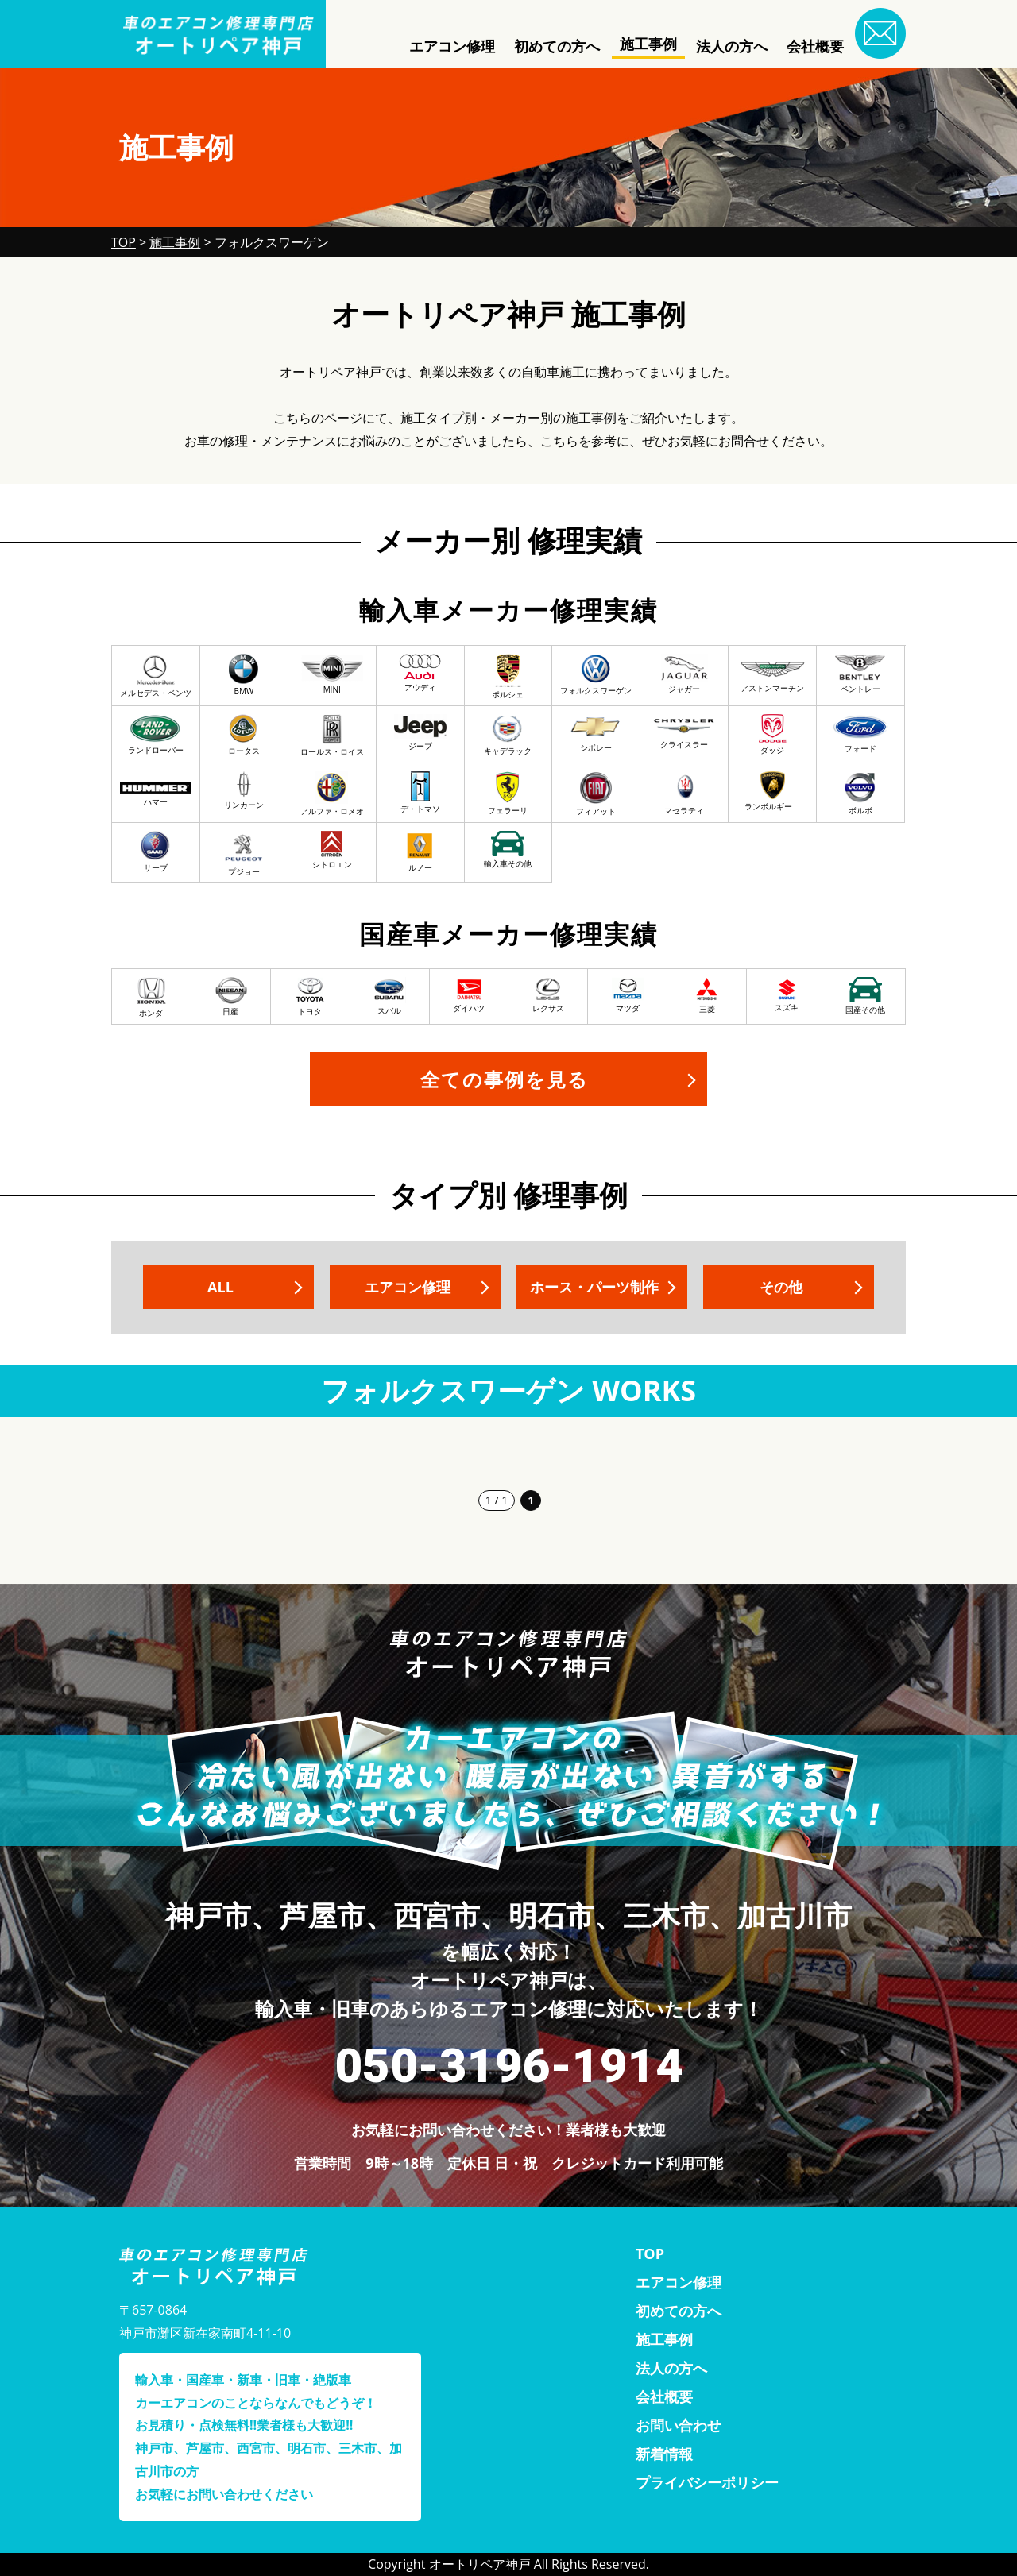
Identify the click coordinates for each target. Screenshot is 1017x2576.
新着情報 (664, 2453)
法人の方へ (732, 46)
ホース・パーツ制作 (594, 1286)
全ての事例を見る (504, 1079)
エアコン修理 (452, 46)
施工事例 (648, 43)
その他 (781, 1286)
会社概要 (815, 46)
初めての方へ (557, 46)
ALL (220, 1286)
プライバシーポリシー (707, 2482)
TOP (650, 2253)
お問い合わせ (678, 2425)
